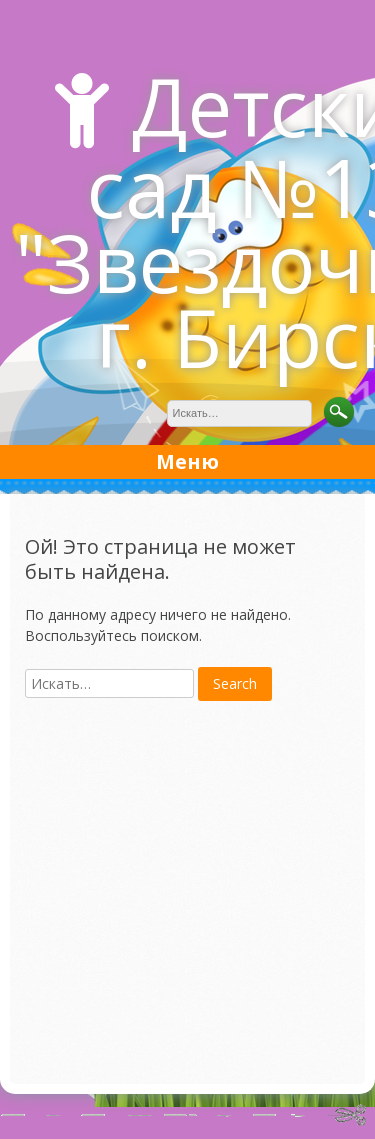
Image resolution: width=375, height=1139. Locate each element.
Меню (187, 461)
